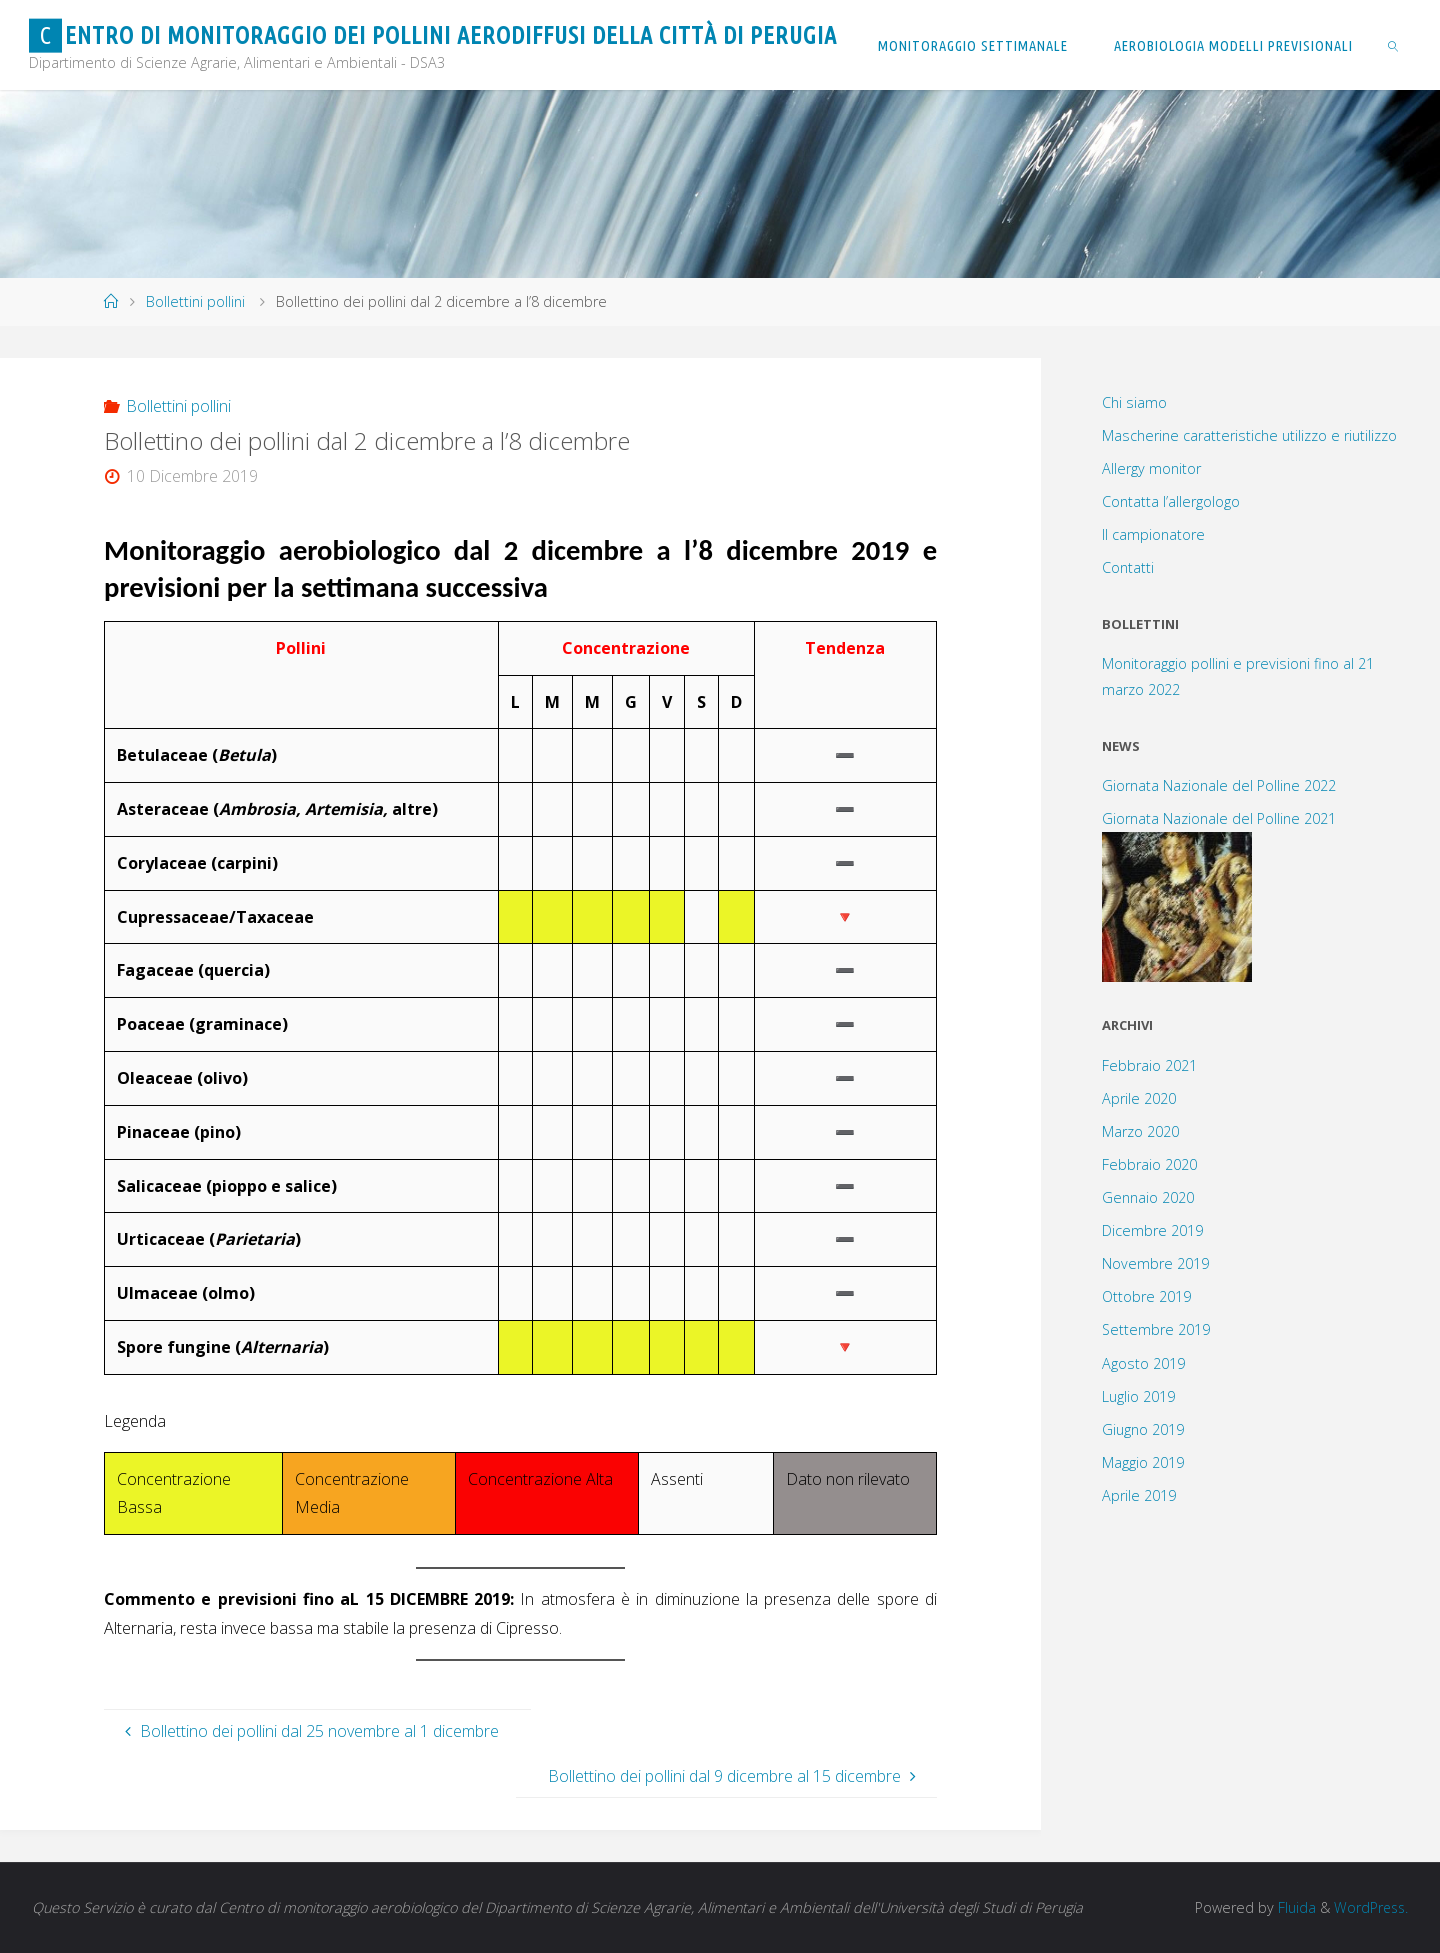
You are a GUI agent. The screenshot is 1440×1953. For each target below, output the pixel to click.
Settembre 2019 (1156, 1329)
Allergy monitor (1151, 468)
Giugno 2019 (1143, 1429)
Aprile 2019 (1139, 1495)
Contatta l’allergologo (1171, 501)
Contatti (1128, 567)
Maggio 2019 (1143, 1462)
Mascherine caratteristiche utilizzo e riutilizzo (1249, 435)
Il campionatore (1153, 534)
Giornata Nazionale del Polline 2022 (1219, 785)
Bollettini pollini (195, 301)
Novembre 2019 (1155, 1263)
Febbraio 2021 (1149, 1065)
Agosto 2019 (1143, 1363)
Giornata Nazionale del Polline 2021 (1219, 818)
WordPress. (1369, 1907)
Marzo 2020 (1140, 1131)
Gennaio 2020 (1148, 1197)
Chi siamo (1134, 402)
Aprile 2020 (1139, 1098)
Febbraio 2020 (1149, 1164)
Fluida (1292, 1907)
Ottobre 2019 (1146, 1296)
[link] (1393, 45)
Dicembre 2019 (1152, 1230)
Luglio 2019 (1138, 1396)
